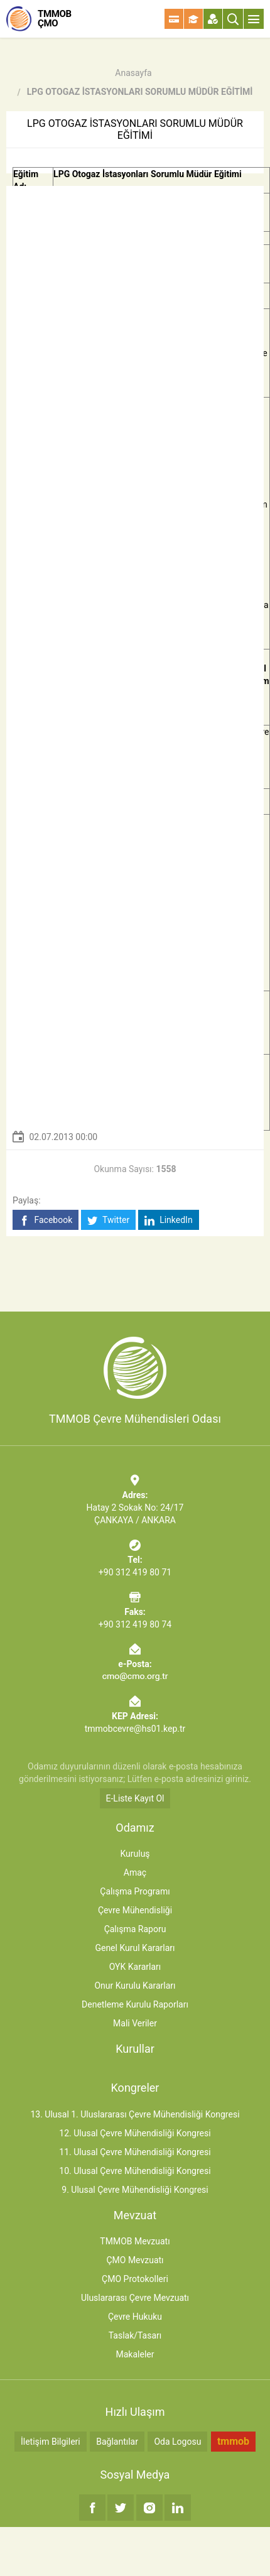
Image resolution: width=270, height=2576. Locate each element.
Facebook (45, 1220)
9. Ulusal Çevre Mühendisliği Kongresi (135, 2190)
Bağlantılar (117, 2442)
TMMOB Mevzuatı (135, 2241)
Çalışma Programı (135, 1891)
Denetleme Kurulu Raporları (135, 2004)
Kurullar (135, 2048)
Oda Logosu (177, 2442)
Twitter (108, 1220)
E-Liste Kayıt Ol (135, 1798)
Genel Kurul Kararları (135, 1948)
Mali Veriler (135, 2023)
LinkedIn (168, 1220)
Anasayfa (133, 73)
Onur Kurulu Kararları (134, 1986)
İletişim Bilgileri (50, 2442)
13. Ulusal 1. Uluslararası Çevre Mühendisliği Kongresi (134, 2114)
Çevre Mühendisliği (135, 1910)
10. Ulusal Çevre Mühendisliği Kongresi (134, 2171)
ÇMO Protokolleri (135, 2279)
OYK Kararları (135, 1967)
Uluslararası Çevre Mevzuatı (135, 2298)
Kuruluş (134, 1854)
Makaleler (135, 2354)
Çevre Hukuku (135, 2317)
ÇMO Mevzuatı (134, 2260)
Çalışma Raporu (135, 1929)
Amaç (135, 1872)
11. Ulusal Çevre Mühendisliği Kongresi (134, 2152)
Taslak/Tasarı (135, 2335)
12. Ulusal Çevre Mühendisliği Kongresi (134, 2133)
